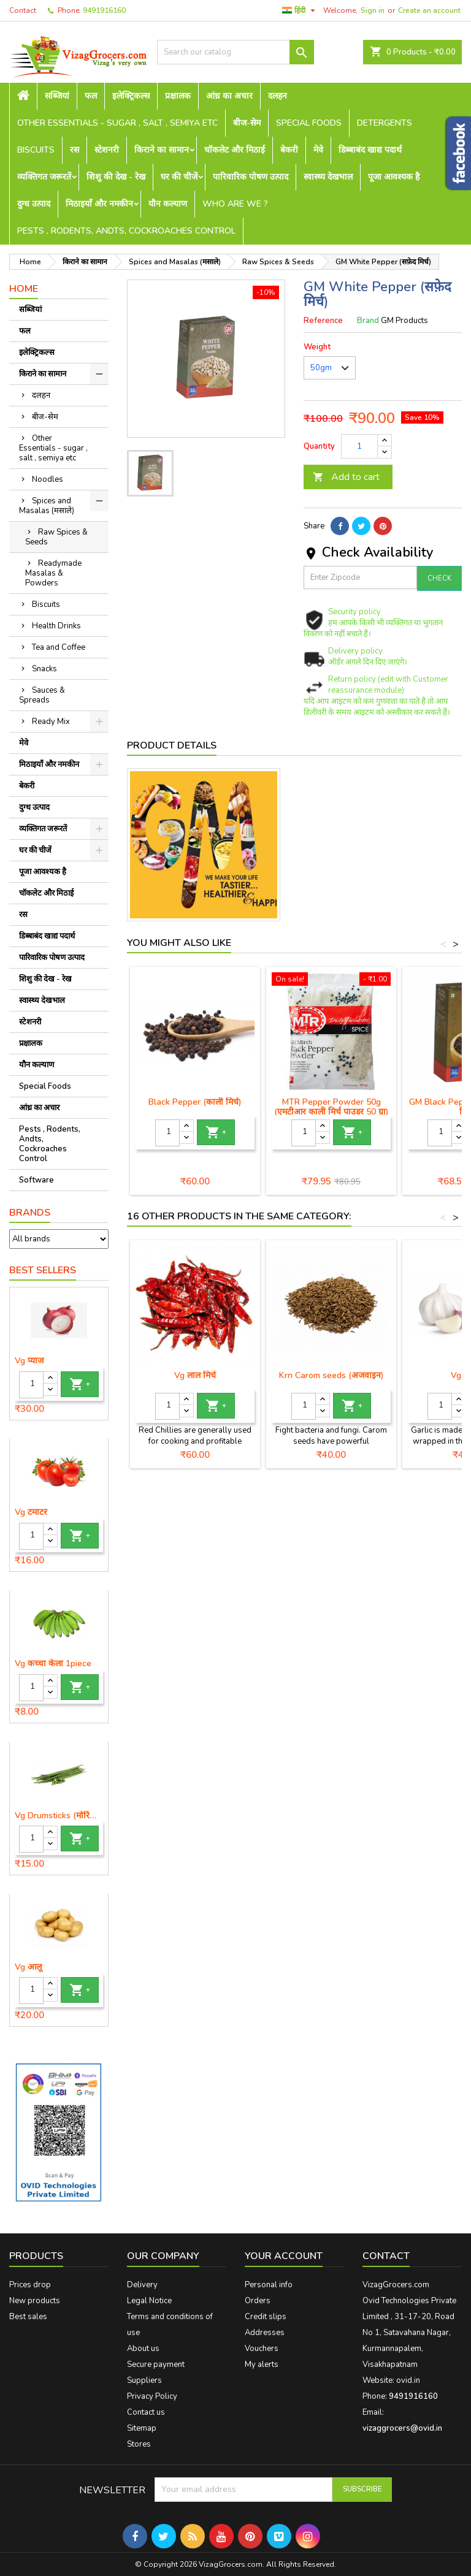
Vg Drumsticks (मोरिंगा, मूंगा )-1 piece (59, 1816)
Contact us (146, 2412)
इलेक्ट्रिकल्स (131, 96)
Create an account (429, 10)
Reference (323, 320)
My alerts (261, 2364)
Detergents (384, 123)
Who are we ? (235, 204)
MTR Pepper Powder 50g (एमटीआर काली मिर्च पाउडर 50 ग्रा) (331, 1107)
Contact (22, 10)
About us (143, 2348)
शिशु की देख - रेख (115, 177)
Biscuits (36, 150)
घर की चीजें (179, 177)
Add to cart (346, 477)
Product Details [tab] (171, 745)
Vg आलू (28, 1967)
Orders (257, 2300)
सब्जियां (57, 96)
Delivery (142, 2284)
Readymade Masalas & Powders (53, 573)
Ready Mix (51, 721)
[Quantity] (31, 1384)
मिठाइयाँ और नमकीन (99, 204)
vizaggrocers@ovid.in (402, 2428)
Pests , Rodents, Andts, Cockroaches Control (126, 231)
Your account (284, 2256)
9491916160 (104, 10)
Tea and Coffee (58, 647)
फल (91, 96)
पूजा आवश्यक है (393, 177)
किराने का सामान (161, 150)
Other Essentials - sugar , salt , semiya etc (117, 123)
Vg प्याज (29, 1361)
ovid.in (408, 2380)
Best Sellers (42, 1270)
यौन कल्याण (167, 204)
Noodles (47, 479)
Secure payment (156, 2364)
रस (74, 150)
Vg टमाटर (31, 1512)
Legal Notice (149, 2300)
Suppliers (144, 2380)
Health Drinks (56, 625)
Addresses (265, 2332)
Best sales (28, 2316)
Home (23, 288)
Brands (29, 1212)
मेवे (318, 150)
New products (34, 2300)
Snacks (44, 668)
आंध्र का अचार (229, 96)
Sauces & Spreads (42, 695)
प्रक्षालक (178, 96)
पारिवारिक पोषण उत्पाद (250, 177)
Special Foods (309, 123)
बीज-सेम (247, 123)
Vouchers (261, 2348)
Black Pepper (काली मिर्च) (195, 1102)
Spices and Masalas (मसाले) (46, 505)
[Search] (235, 52)
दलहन (277, 96)
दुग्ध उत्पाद (33, 204)
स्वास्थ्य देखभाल (328, 177)
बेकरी (289, 150)
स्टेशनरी (106, 150)
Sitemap (141, 2428)
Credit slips (265, 2316)
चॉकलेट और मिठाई (234, 150)
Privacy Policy (152, 2396)
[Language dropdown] (300, 10)
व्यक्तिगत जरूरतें (44, 177)
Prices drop (30, 2284)
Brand (368, 320)
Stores (139, 2444)
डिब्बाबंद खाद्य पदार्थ (370, 150)
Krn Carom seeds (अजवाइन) (331, 1375)
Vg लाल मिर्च (195, 1375)
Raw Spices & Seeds (56, 537)
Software (36, 1180)
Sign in (373, 10)
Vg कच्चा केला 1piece (53, 1664)
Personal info (269, 2284)
